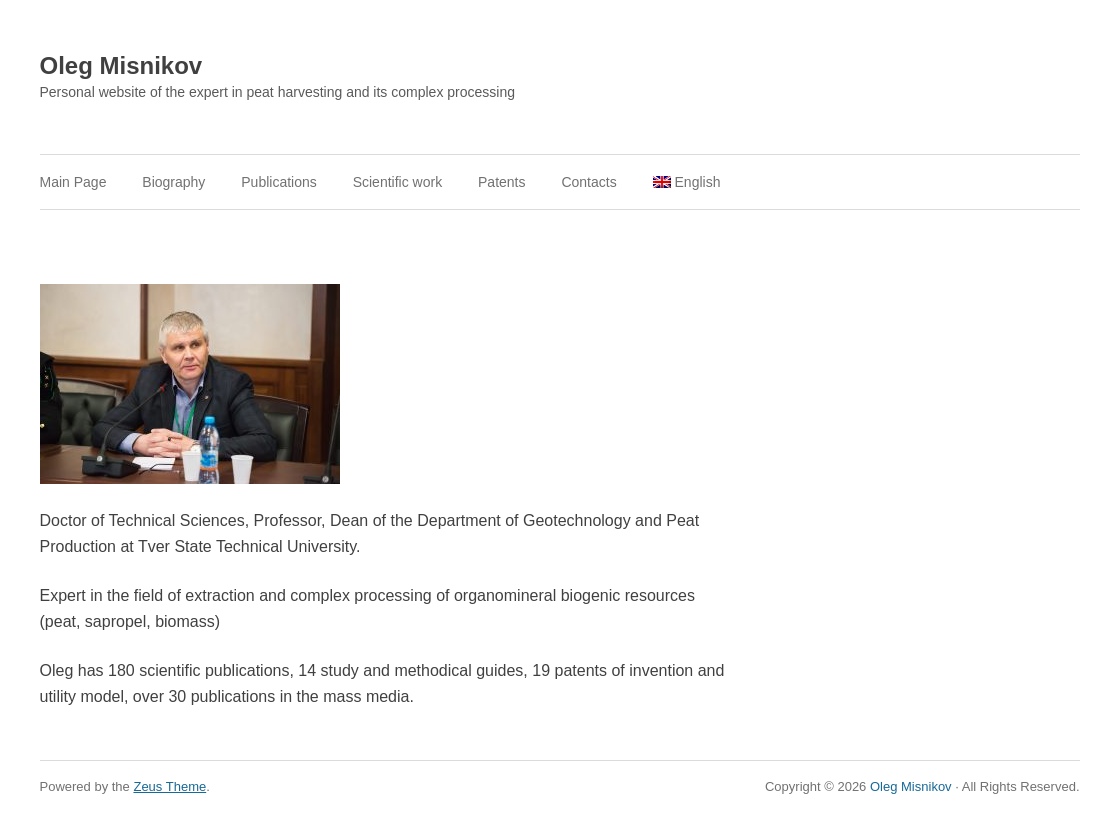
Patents (501, 182)
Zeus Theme (169, 786)
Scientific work (397, 182)
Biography (173, 182)
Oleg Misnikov (121, 65)
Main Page (73, 182)
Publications (279, 182)
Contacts (588, 182)
